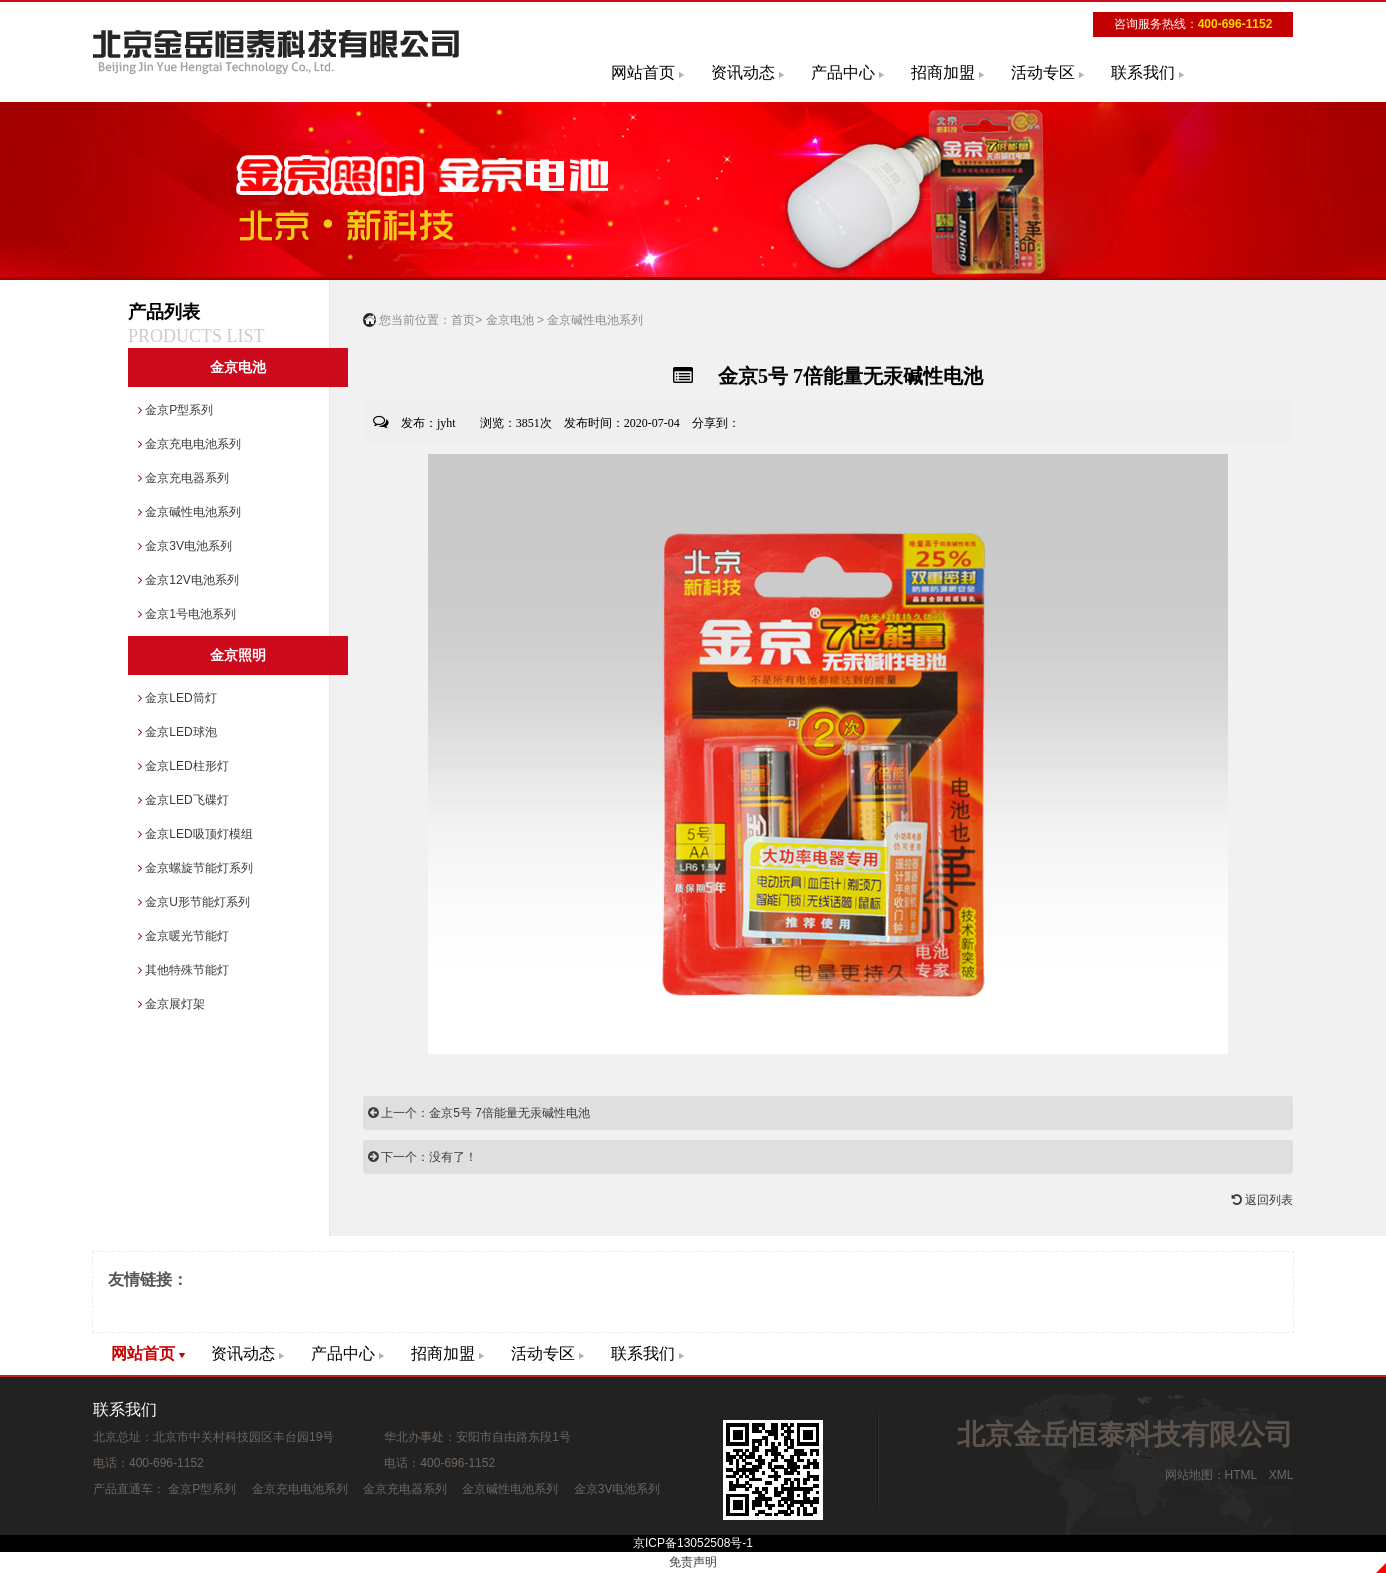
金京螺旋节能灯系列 (195, 868)
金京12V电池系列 (188, 580)
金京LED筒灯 (177, 698)
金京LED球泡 (177, 732)
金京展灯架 (171, 1004)
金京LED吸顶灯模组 (195, 834)
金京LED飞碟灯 (183, 800)
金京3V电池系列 (185, 546)
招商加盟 (943, 72)
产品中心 (843, 72)
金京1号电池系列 (187, 614)
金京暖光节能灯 (183, 936)
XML (1281, 1475)
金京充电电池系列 (189, 444)
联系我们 (1143, 72)
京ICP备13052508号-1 (693, 1543)
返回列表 (1262, 1200)
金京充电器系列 (183, 478)
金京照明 (238, 655)
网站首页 (643, 72)
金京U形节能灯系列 (194, 902)
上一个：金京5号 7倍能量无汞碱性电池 (479, 1113)
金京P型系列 (175, 410)
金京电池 (238, 367)
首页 (463, 320)
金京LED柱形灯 (183, 766)
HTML (1241, 1475)
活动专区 (1043, 72)
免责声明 (693, 1562)
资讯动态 (743, 72)
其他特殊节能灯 (183, 970)
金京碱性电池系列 (189, 512)
